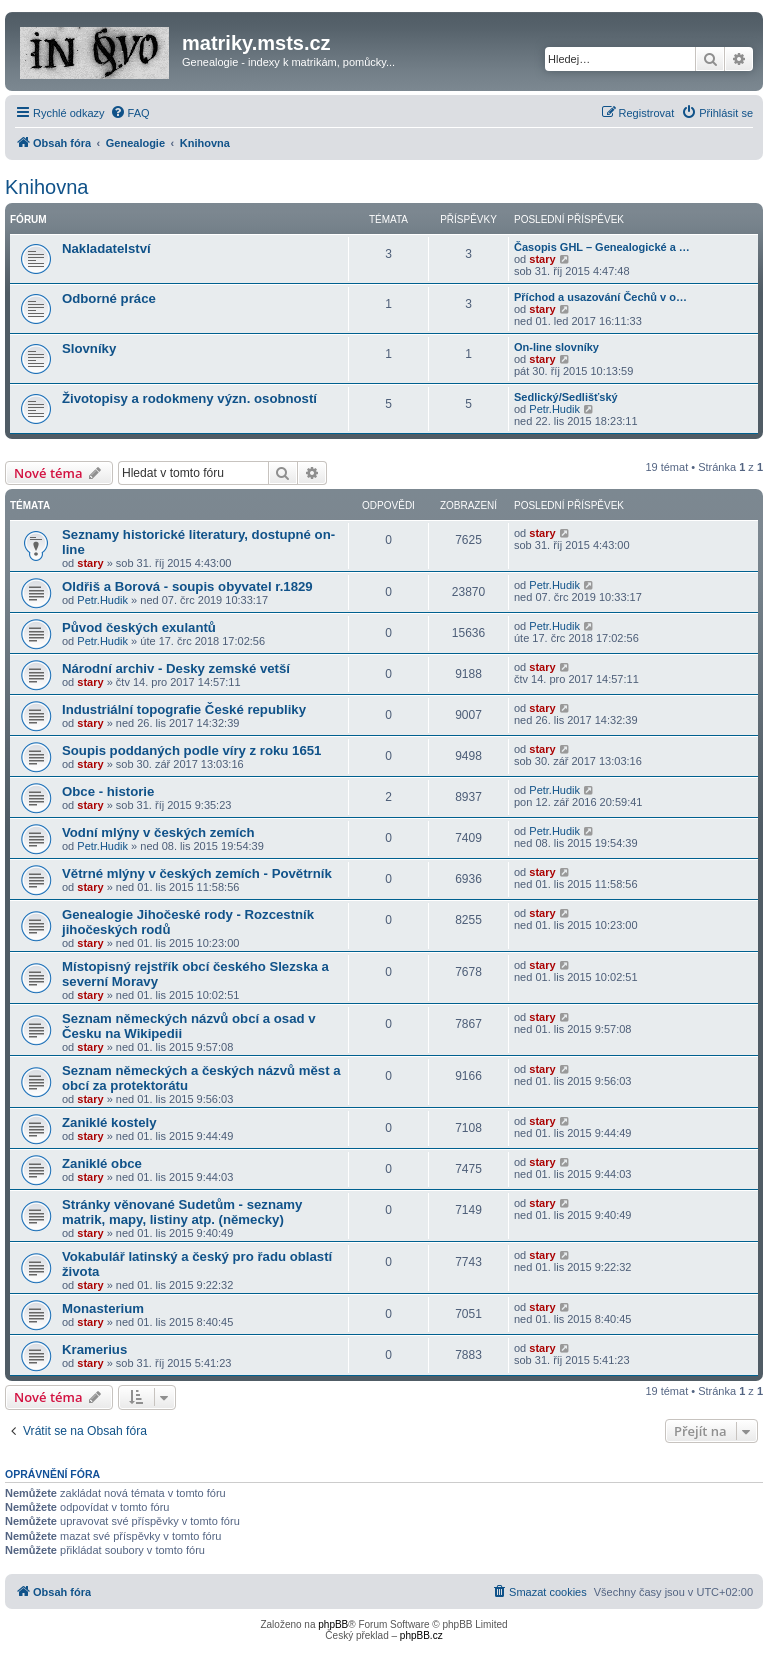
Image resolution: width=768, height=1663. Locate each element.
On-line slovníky (556, 347)
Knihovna (46, 187)
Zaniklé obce (102, 1163)
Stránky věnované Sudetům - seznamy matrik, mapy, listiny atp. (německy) (182, 1212)
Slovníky (89, 348)
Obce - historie (108, 791)
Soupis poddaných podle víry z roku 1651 (191, 750)
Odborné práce (109, 298)
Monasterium (103, 1308)
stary (542, 259)
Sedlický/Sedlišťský (566, 397)
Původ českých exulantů (139, 627)
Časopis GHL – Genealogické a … (602, 247)
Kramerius (94, 1349)
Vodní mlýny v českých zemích (158, 832)
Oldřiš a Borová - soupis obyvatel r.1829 (187, 586)
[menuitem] (130, 113)
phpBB (333, 1624)
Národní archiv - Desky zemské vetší (176, 668)
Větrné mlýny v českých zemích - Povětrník (197, 873)
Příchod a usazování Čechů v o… (600, 297)
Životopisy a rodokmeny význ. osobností (189, 398)
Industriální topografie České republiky (184, 709)
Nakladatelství (106, 248)
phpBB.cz (421, 1635)
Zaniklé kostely (109, 1122)
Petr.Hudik (554, 409)
